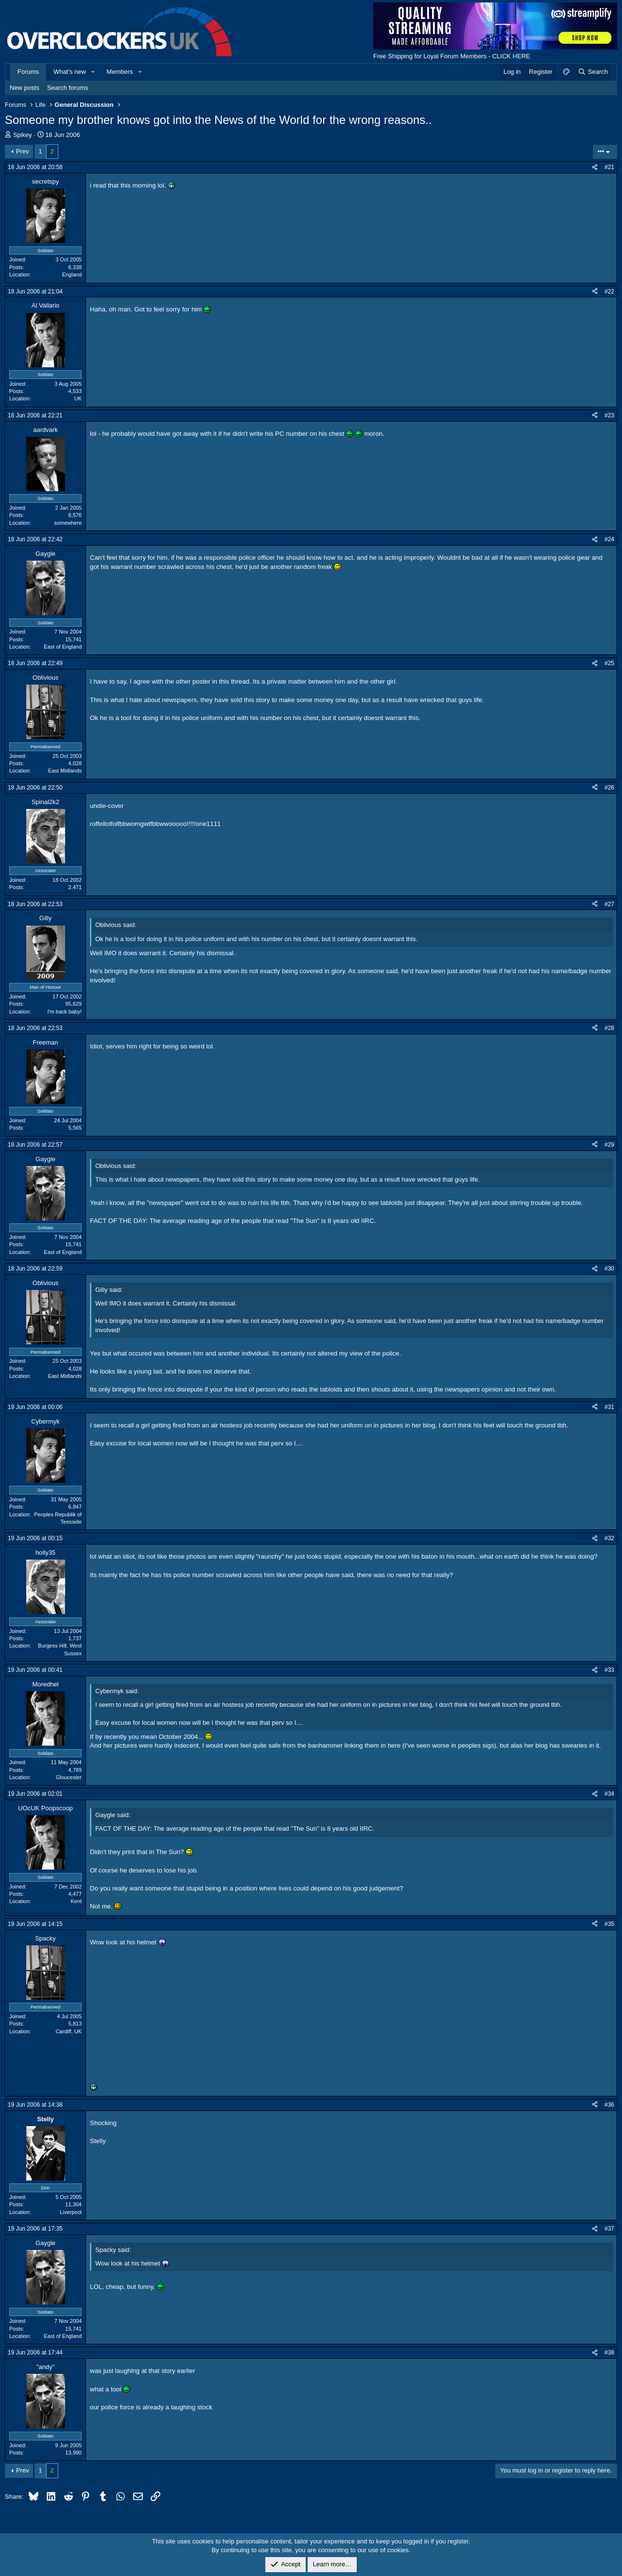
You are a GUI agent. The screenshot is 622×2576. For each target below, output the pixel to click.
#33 (609, 1669)
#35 (609, 1924)
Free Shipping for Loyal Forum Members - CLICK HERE (451, 56)
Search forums (67, 87)
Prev (22, 151)
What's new (69, 71)
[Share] (594, 167)
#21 (609, 167)
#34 (609, 1793)
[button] (93, 72)
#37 (609, 2228)
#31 (609, 1407)
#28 (609, 1028)
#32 (609, 1538)
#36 (609, 2104)
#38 (609, 2352)
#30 (609, 1268)
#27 (609, 904)
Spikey (22, 134)
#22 (609, 291)
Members (119, 71)
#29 (609, 1144)
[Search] (592, 72)
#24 (609, 539)
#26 (609, 787)
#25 (609, 663)
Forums (28, 71)
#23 (609, 415)
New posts (24, 87)
